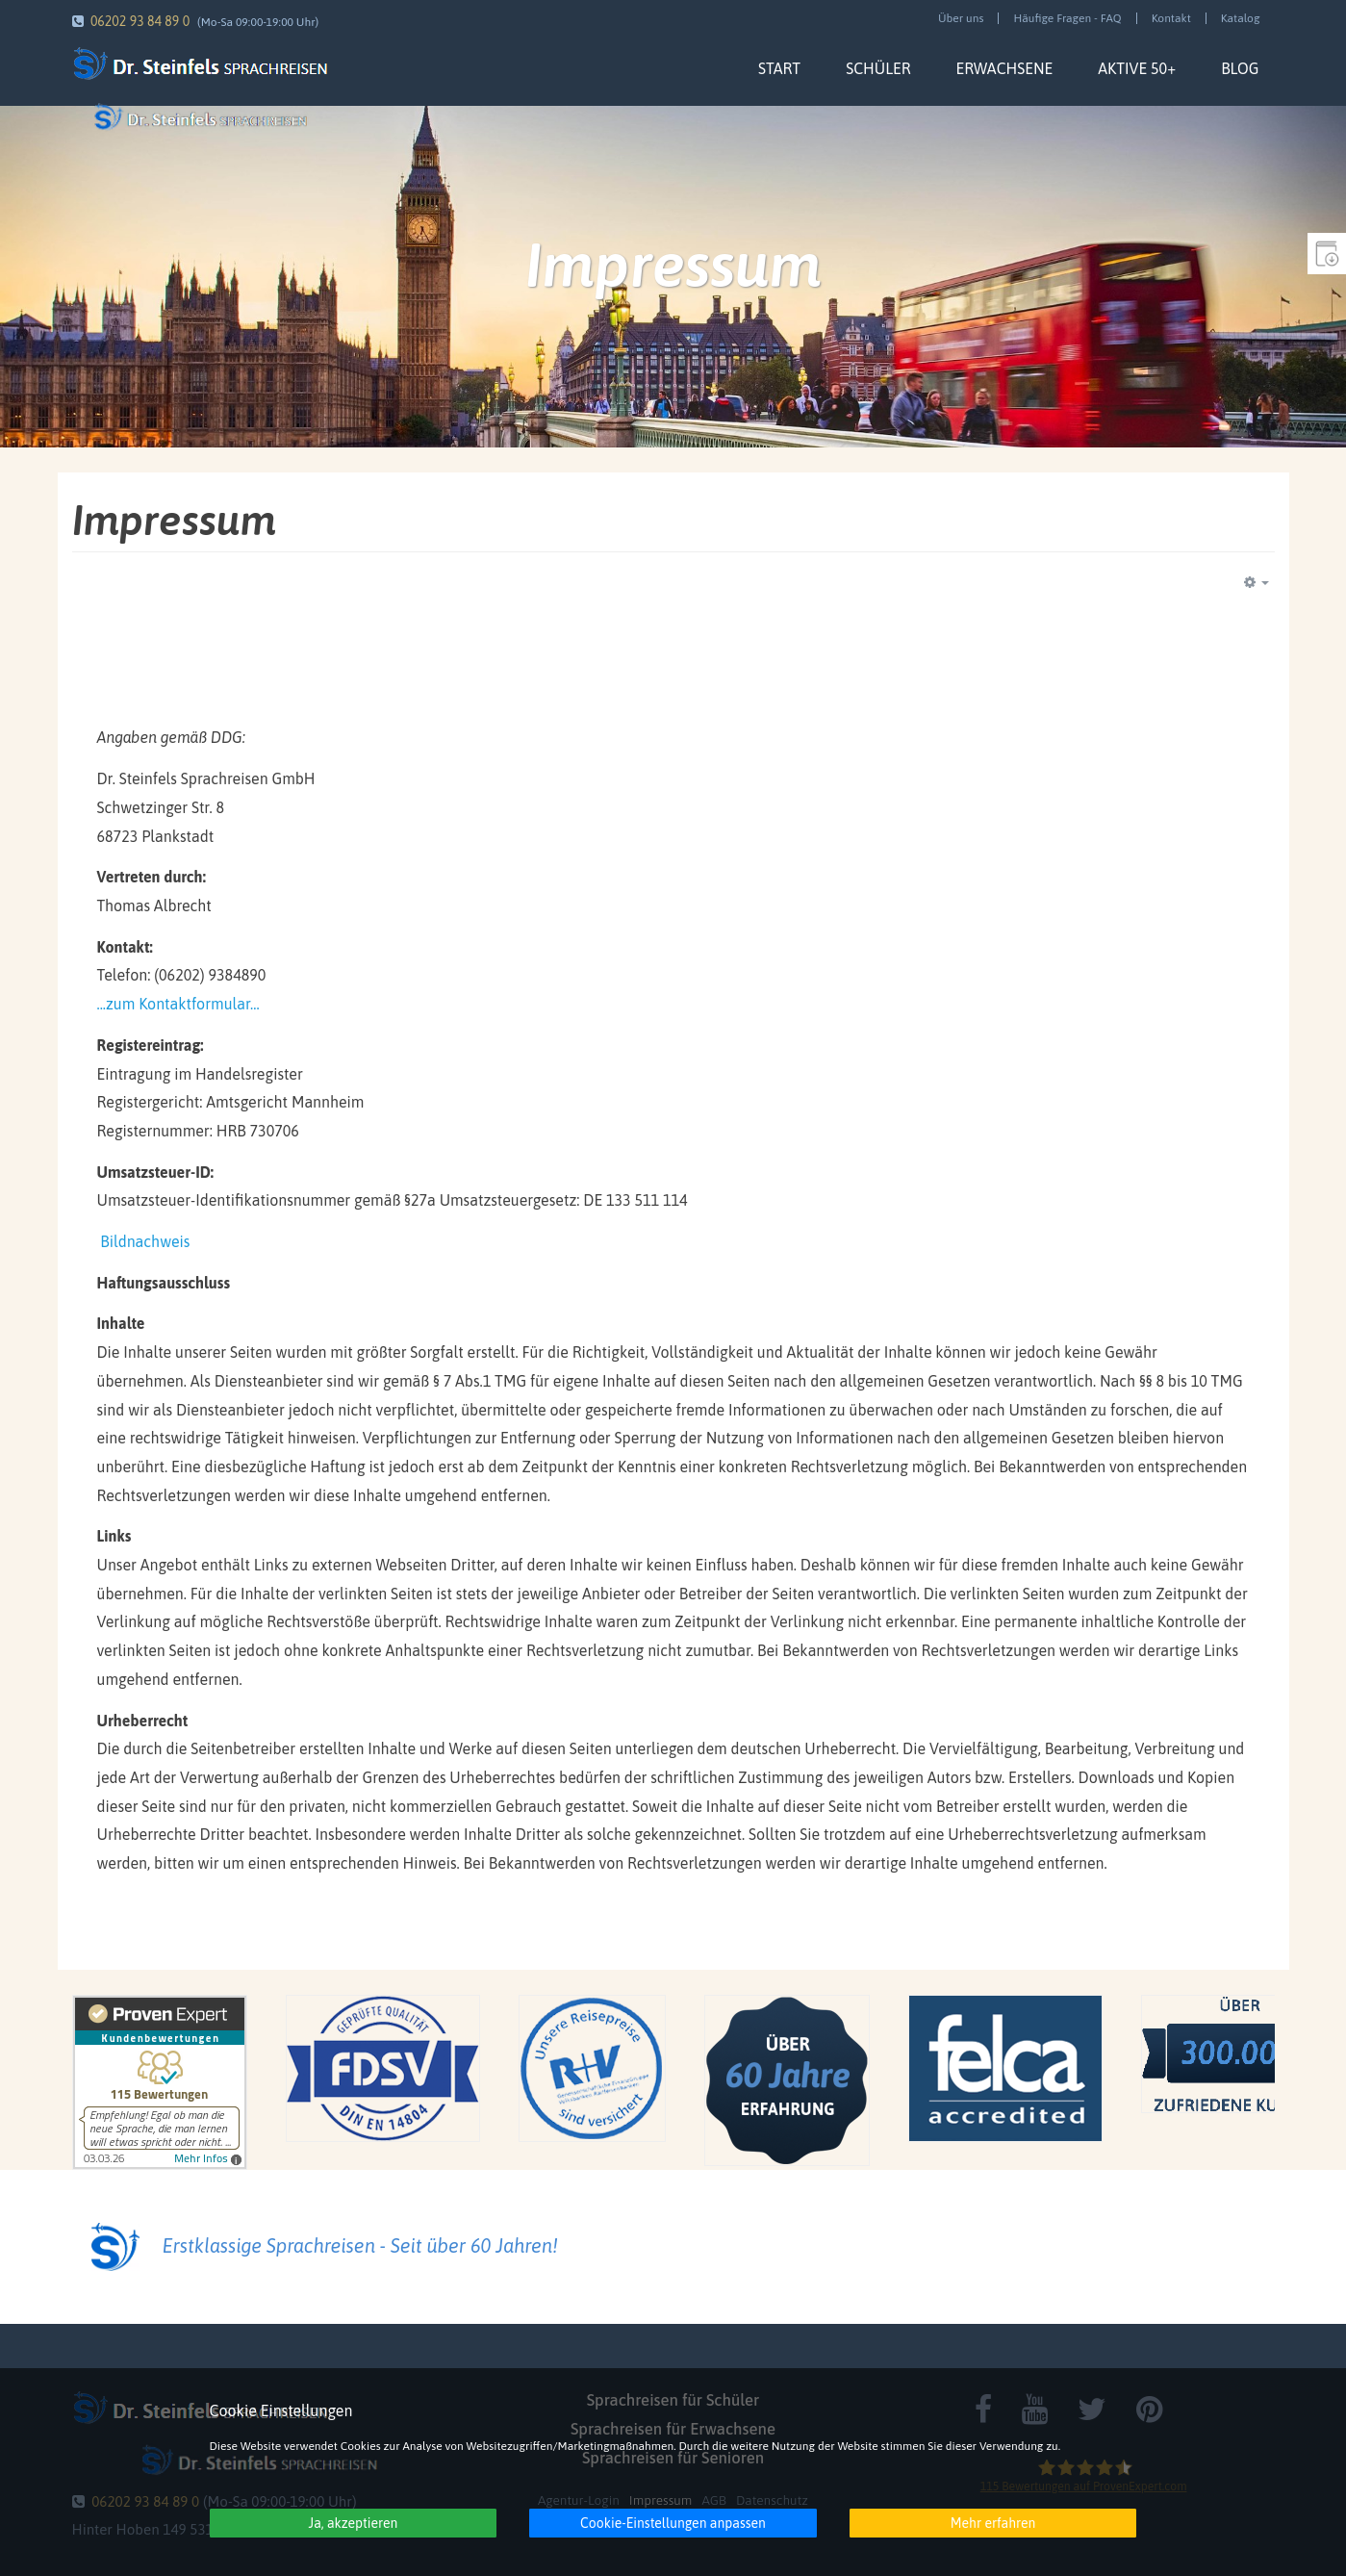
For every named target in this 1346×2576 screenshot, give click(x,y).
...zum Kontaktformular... (178, 1003)
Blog (1239, 68)
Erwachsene (1004, 68)
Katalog (1240, 18)
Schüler (878, 68)
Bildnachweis (145, 1241)
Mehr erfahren (993, 2523)
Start (779, 68)
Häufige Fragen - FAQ (1067, 18)
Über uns (960, 18)
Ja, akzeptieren (353, 2523)
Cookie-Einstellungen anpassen (673, 2523)
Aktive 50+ (1137, 68)
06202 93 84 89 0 (140, 21)
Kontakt (1171, 18)
